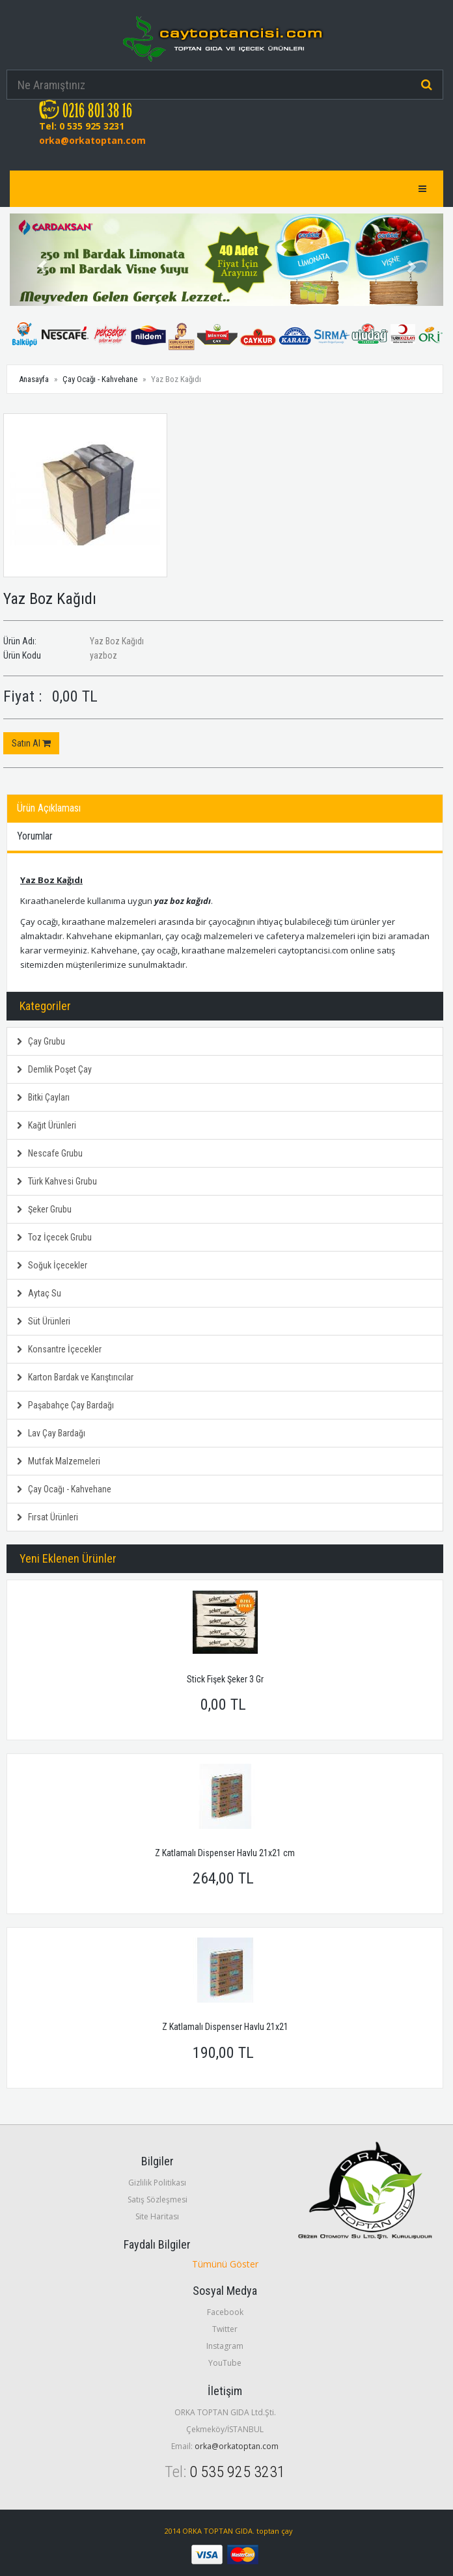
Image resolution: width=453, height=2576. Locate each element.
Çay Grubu (41, 1041)
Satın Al (31, 743)
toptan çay (274, 2531)
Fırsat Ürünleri (47, 1517)
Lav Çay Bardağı (51, 1433)
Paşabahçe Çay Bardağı (65, 1405)
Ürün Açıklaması (49, 808)
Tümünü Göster (225, 2264)
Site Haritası (157, 2216)
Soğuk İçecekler (52, 1265)
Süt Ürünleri (43, 1321)
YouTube (224, 2362)
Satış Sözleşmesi (157, 2199)
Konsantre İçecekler (59, 1349)
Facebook (225, 2312)
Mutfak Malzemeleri (58, 1461)
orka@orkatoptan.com (92, 140)
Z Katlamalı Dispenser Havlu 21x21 (225, 2026)
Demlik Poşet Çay (54, 1069)
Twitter (225, 2329)
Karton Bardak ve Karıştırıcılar (75, 1377)
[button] (42, 259)
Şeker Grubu (44, 1209)
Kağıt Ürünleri (46, 1125)
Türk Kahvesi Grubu (57, 1181)
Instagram (224, 2345)
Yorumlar (35, 836)
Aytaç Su (39, 1293)
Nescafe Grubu (50, 1153)
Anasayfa (34, 379)
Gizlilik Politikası (157, 2182)
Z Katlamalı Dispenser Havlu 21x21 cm (225, 1853)
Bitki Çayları (43, 1097)
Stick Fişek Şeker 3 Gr (225, 1679)
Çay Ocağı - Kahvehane (99, 379)
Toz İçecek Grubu (54, 1237)
